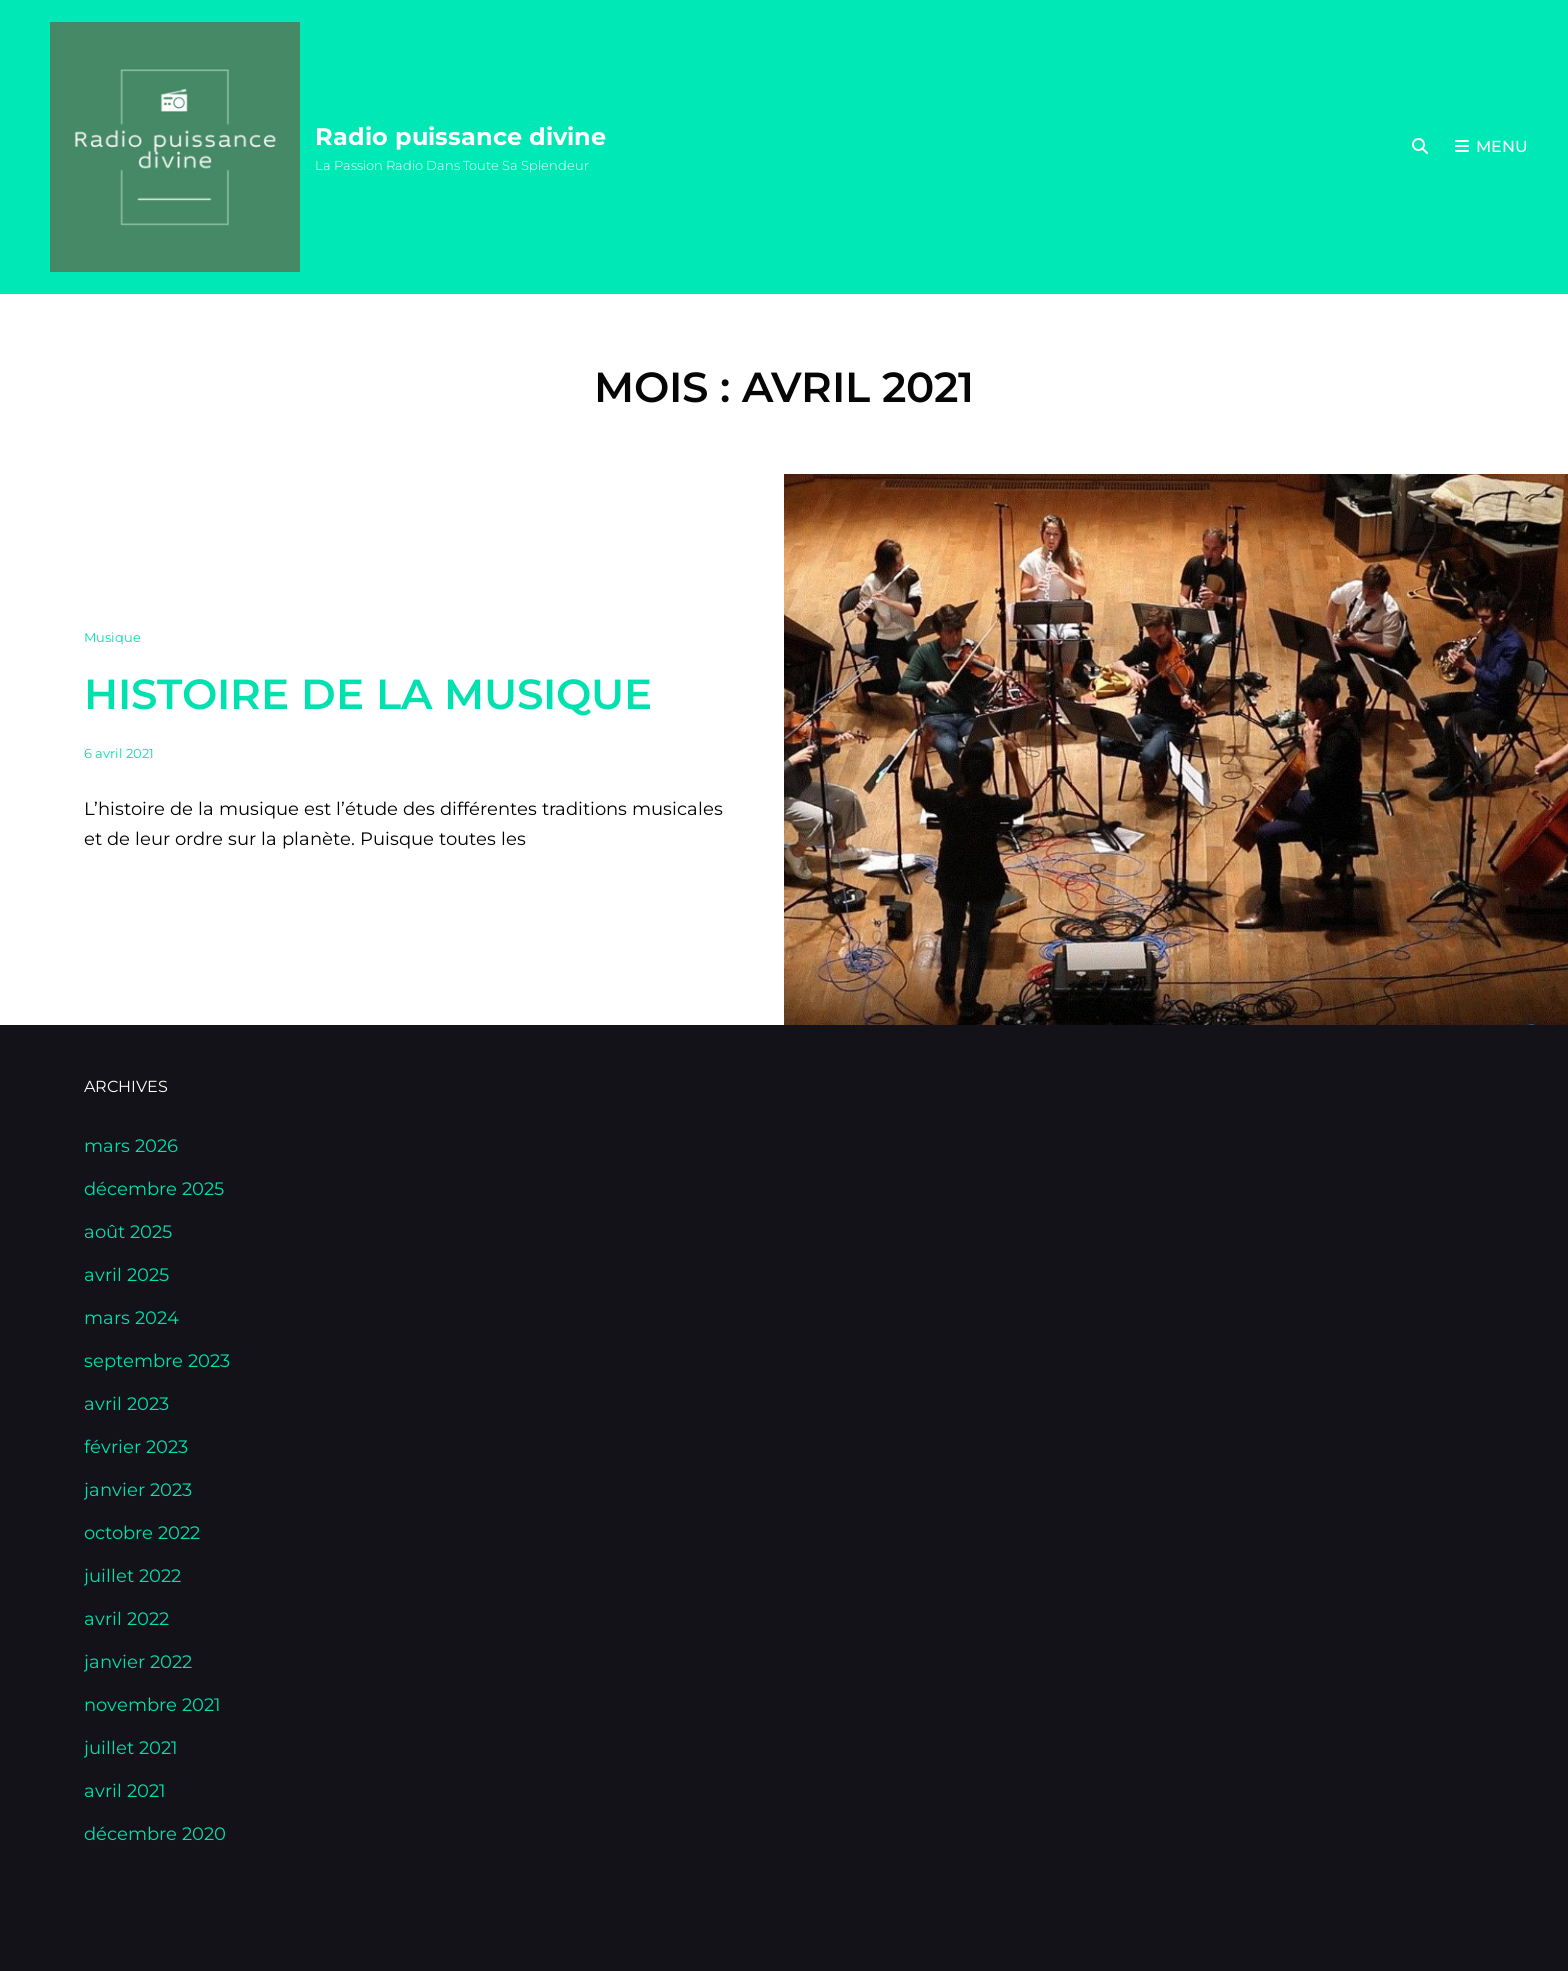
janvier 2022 (138, 1662)
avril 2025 (126, 1275)
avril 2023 (126, 1404)
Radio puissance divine (460, 136)
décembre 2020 (155, 1834)
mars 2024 (131, 1318)
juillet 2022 (132, 1576)
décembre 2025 (154, 1189)
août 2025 (128, 1232)
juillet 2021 (131, 1748)
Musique (112, 637)
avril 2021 (125, 1791)
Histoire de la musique (368, 694)
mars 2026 (131, 1146)
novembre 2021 (152, 1705)
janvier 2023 (138, 1490)
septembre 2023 (157, 1361)
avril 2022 (126, 1619)
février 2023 (136, 1447)
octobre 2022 (142, 1533)
